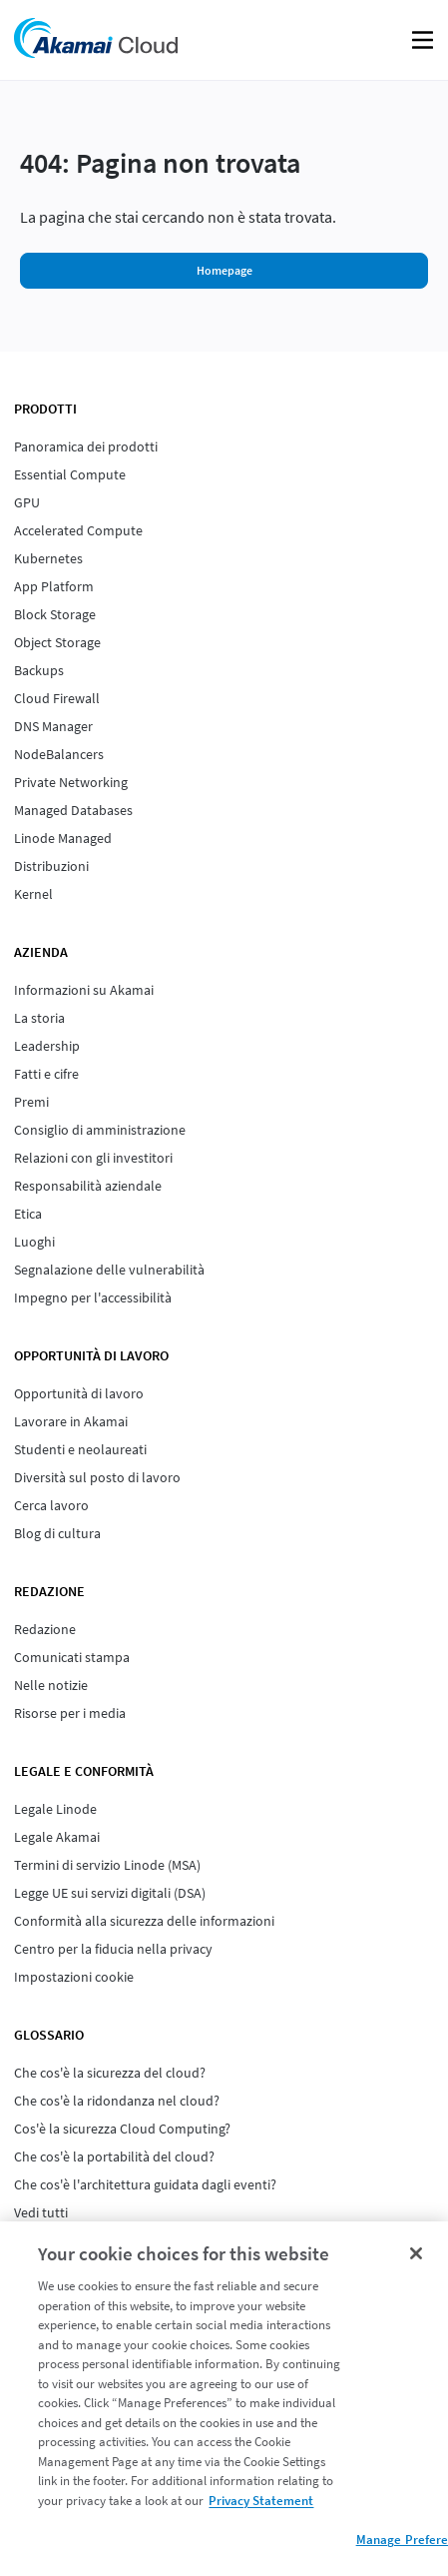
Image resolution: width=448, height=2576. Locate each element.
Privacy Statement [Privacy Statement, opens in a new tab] (261, 2500)
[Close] (416, 2253)
